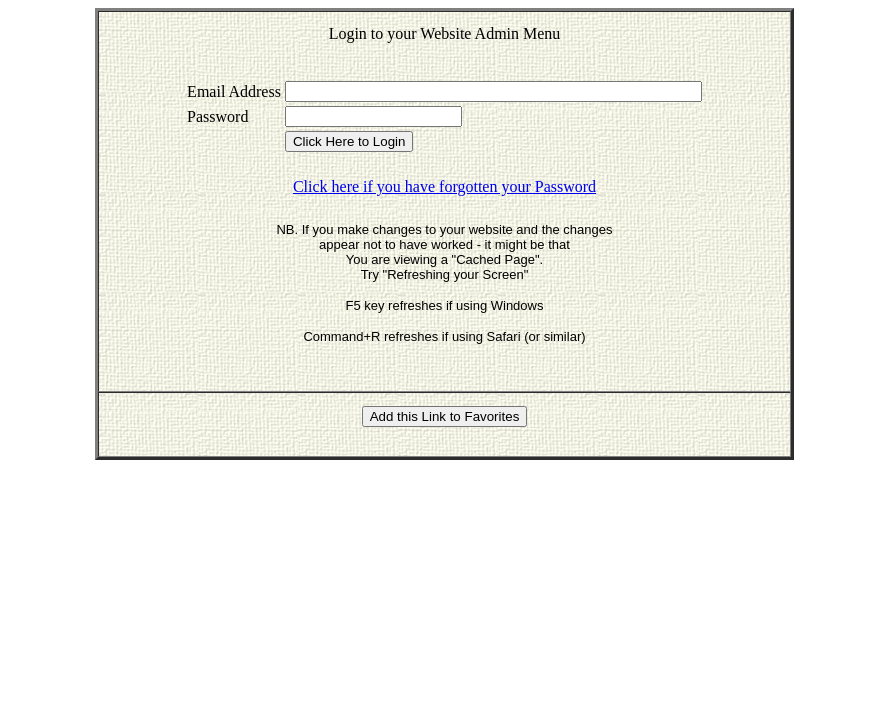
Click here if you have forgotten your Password (444, 186)
